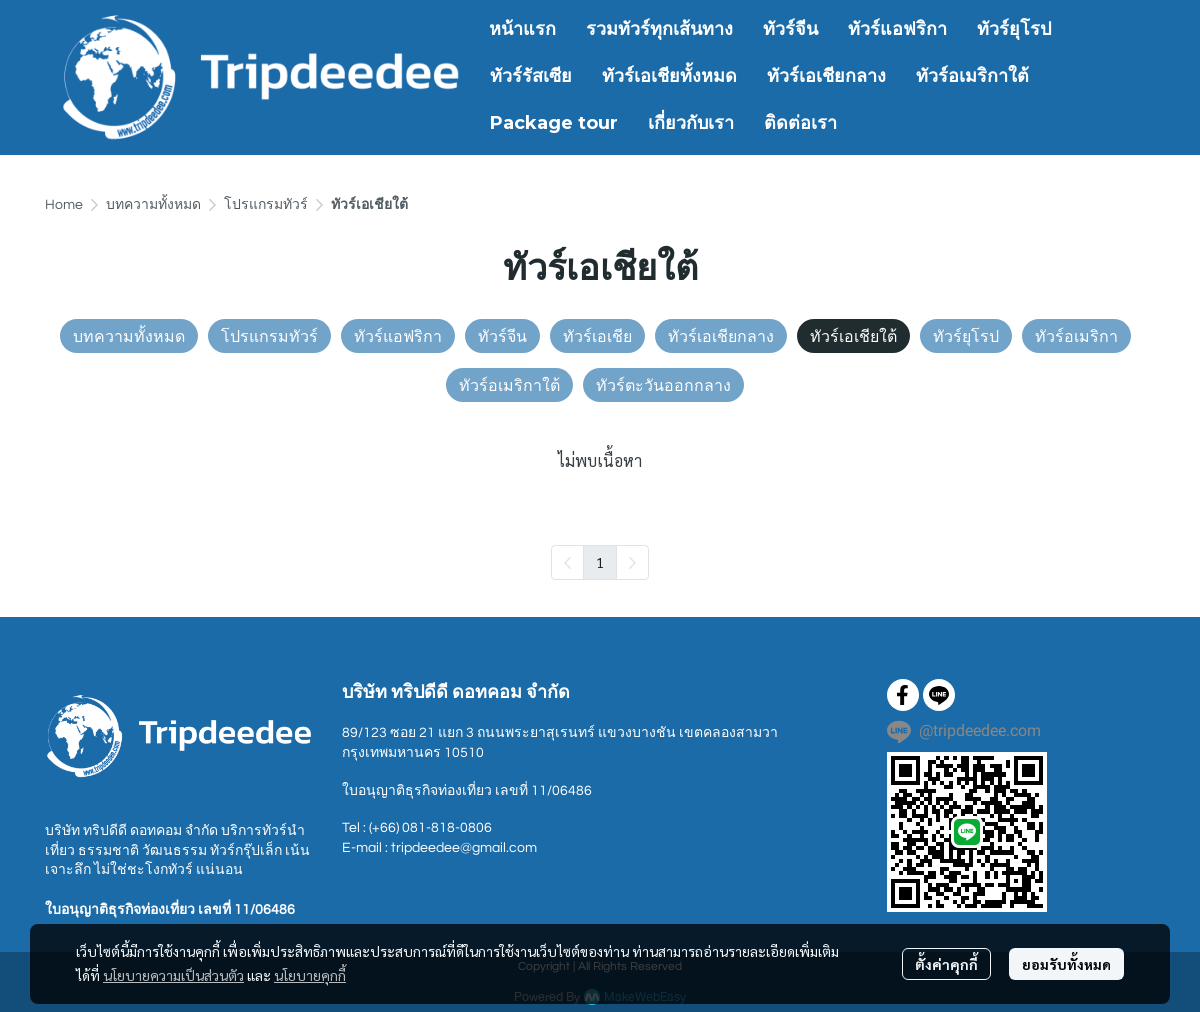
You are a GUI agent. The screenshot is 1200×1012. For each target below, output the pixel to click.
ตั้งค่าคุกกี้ (946, 964)
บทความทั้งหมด (153, 205)
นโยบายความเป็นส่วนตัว (173, 975)
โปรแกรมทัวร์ (266, 205)
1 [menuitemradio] (600, 562)
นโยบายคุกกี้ (310, 975)
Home (64, 205)
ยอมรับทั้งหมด (1066, 964)
